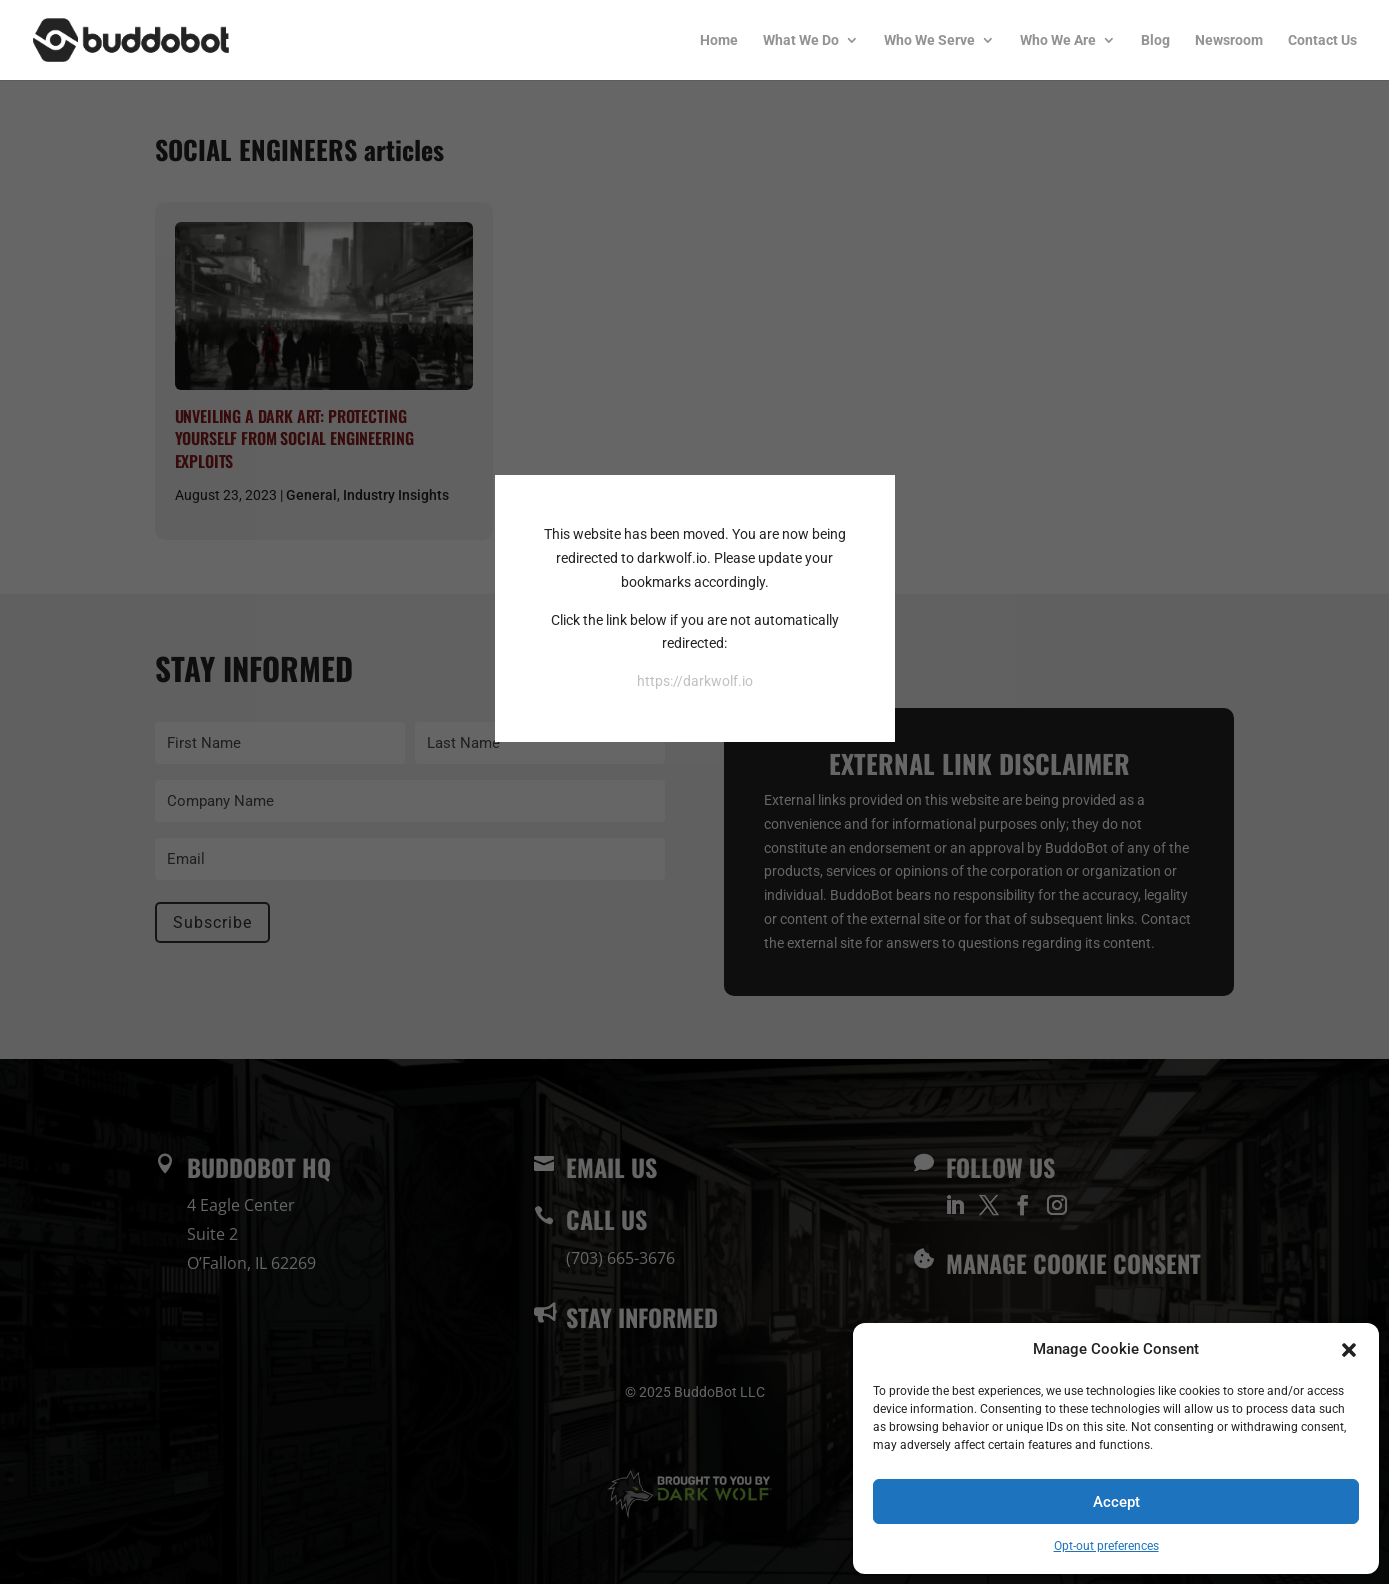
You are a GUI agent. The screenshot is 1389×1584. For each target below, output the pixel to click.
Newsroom (1229, 40)
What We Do (801, 40)
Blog (1155, 40)
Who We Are (1058, 40)
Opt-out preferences (1106, 1546)
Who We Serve (929, 40)
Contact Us (1322, 40)
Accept (1116, 1502)
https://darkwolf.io (695, 681)
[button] (1349, 1350)
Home (719, 40)
